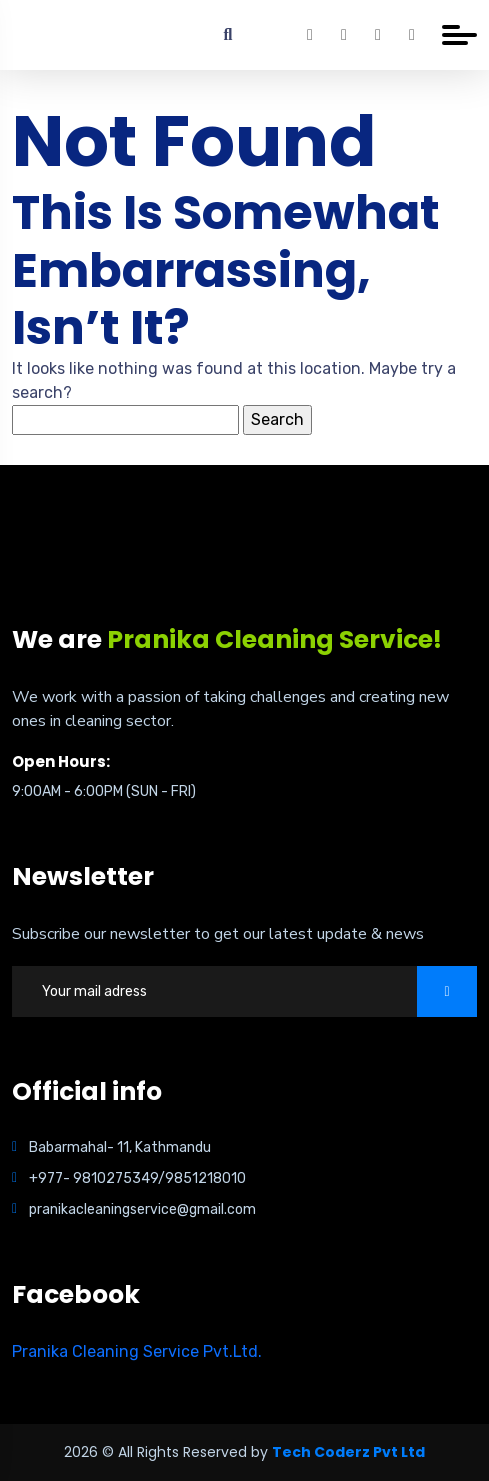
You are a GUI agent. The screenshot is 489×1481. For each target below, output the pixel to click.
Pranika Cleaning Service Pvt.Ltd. (137, 1351)
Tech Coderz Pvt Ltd (348, 1452)
